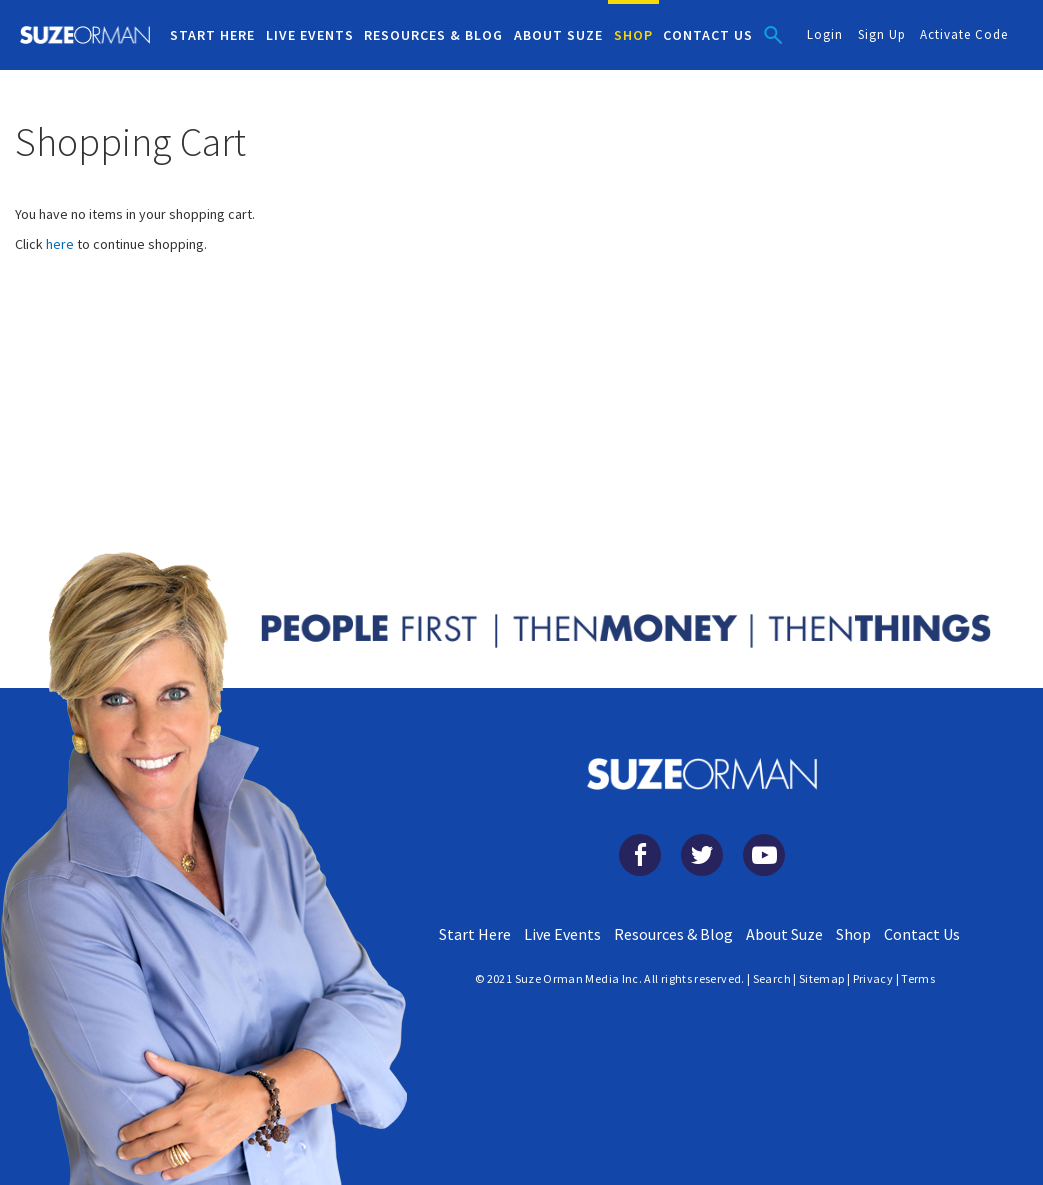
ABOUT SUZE (558, 35)
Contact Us (922, 934)
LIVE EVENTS (310, 35)
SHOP (633, 35)
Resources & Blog (673, 934)
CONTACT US (708, 35)
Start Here (475, 934)
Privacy (873, 978)
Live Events (562, 934)
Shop (853, 934)
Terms (918, 978)
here (60, 244)
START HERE (212, 35)
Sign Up (882, 34)
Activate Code (964, 34)
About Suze (784, 934)
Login (825, 34)
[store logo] (85, 35)
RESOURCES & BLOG (433, 35)
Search (772, 978)
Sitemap (822, 978)
